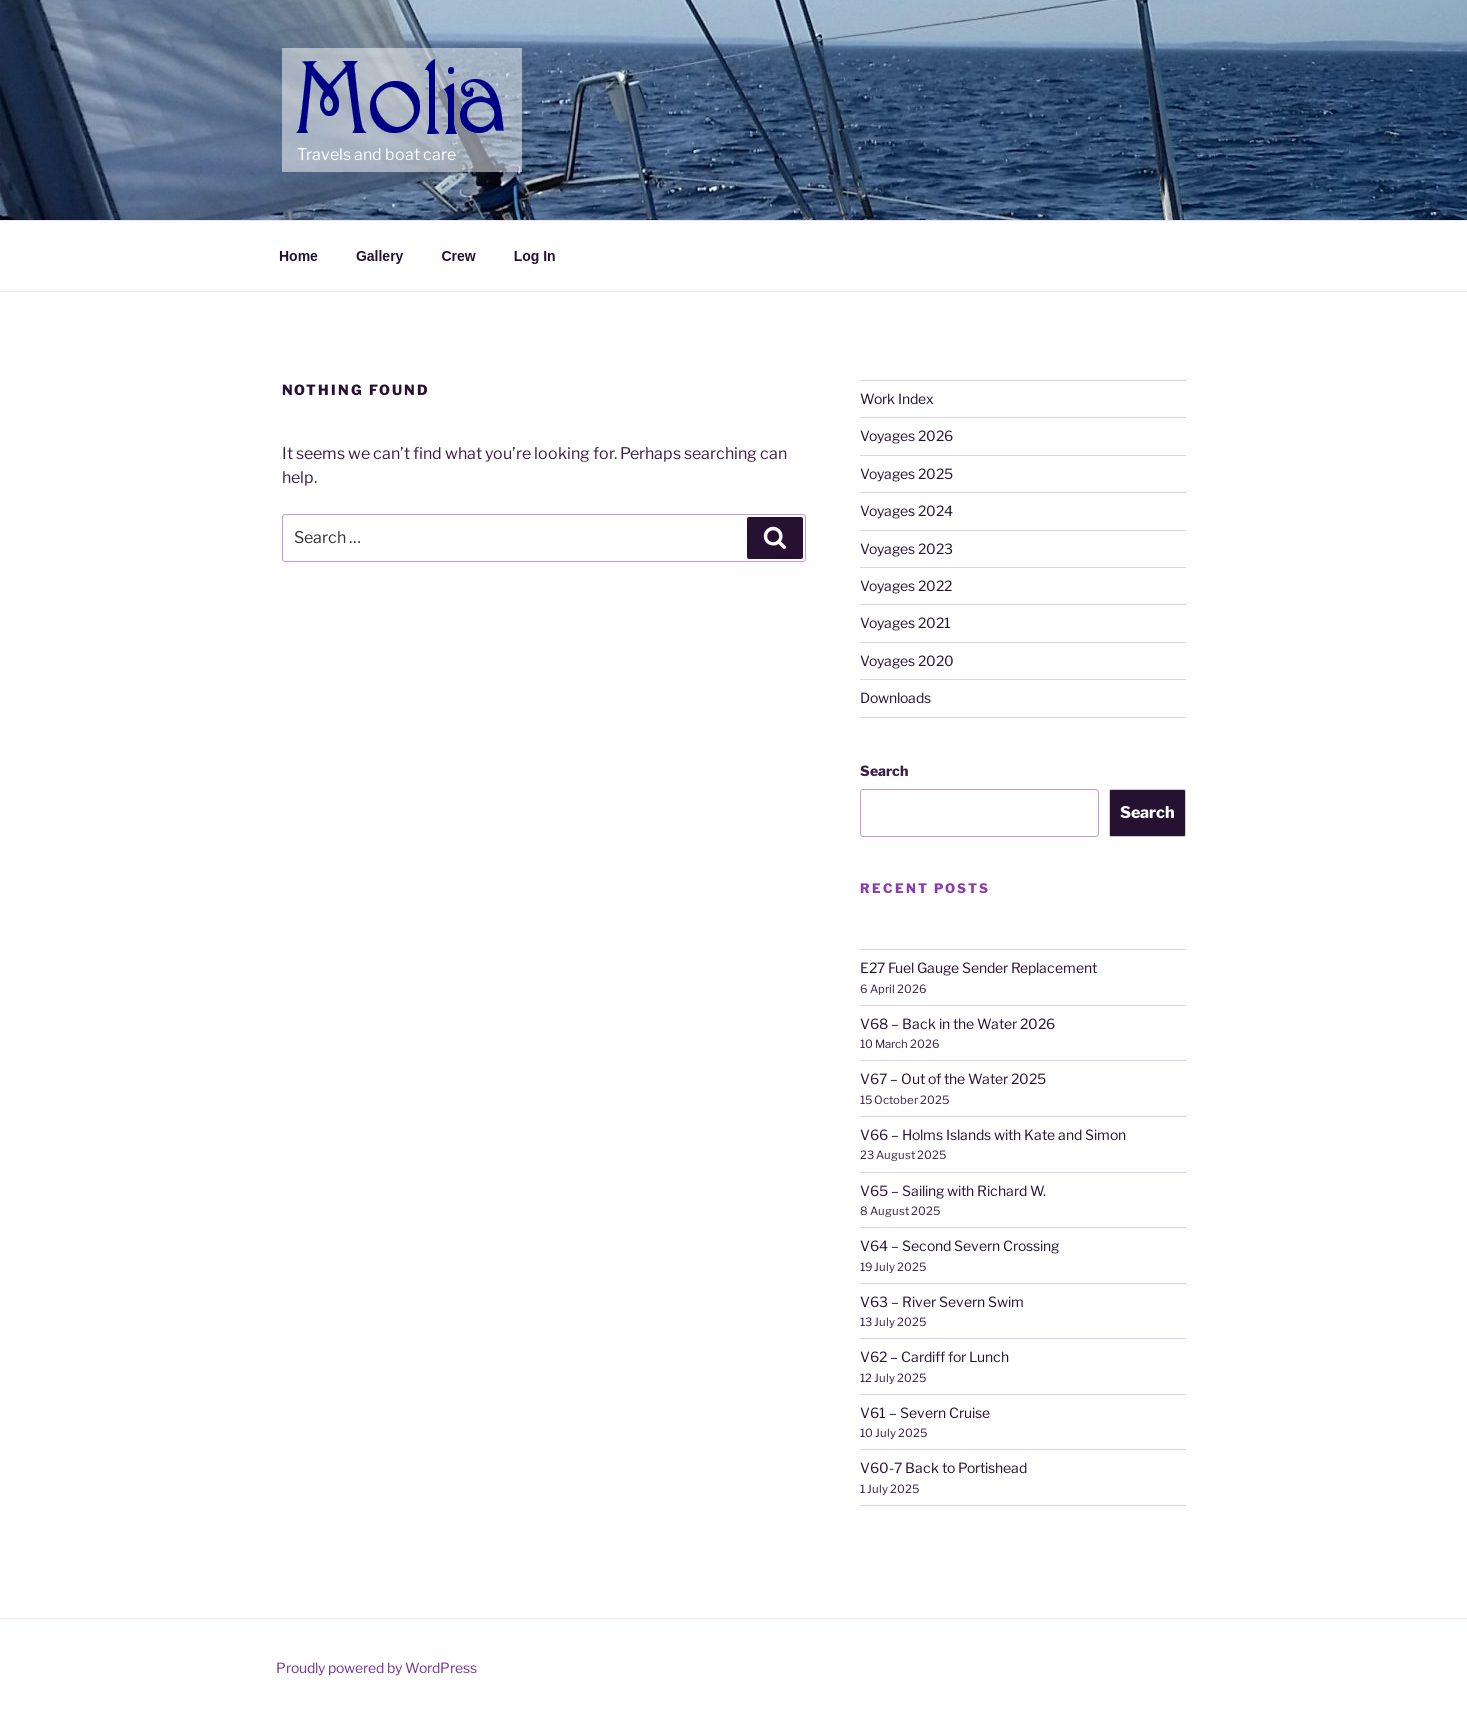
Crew (458, 256)
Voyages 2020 (907, 660)
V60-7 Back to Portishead (943, 1467)
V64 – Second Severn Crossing (959, 1245)
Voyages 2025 (906, 473)
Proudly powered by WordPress (376, 1667)
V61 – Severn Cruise (925, 1412)
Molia (335, 70)
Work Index (897, 398)
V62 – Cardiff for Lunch (934, 1356)
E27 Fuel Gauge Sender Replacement (978, 967)
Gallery (379, 256)
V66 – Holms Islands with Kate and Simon (993, 1134)
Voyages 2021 (905, 622)
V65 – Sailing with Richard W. (953, 1190)
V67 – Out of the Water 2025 (953, 1078)
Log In (535, 256)
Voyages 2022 (906, 585)
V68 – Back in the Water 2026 (957, 1023)
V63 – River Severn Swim (942, 1301)
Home (298, 256)
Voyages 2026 (906, 435)
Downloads (895, 697)
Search (884, 770)
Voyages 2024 (906, 510)
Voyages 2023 (906, 548)
